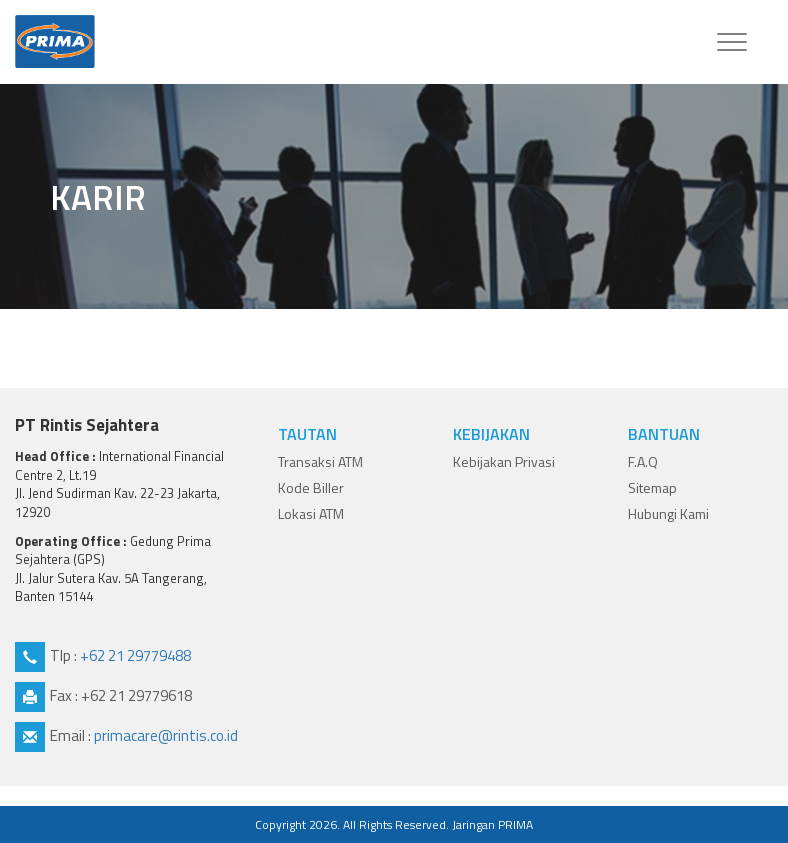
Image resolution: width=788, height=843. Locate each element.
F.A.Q (643, 461)
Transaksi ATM (320, 461)
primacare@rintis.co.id (166, 735)
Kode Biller (311, 487)
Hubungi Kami (668, 513)
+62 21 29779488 (135, 655)
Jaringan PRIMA (492, 824)
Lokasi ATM (311, 513)
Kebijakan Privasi (504, 461)
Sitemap (652, 487)
